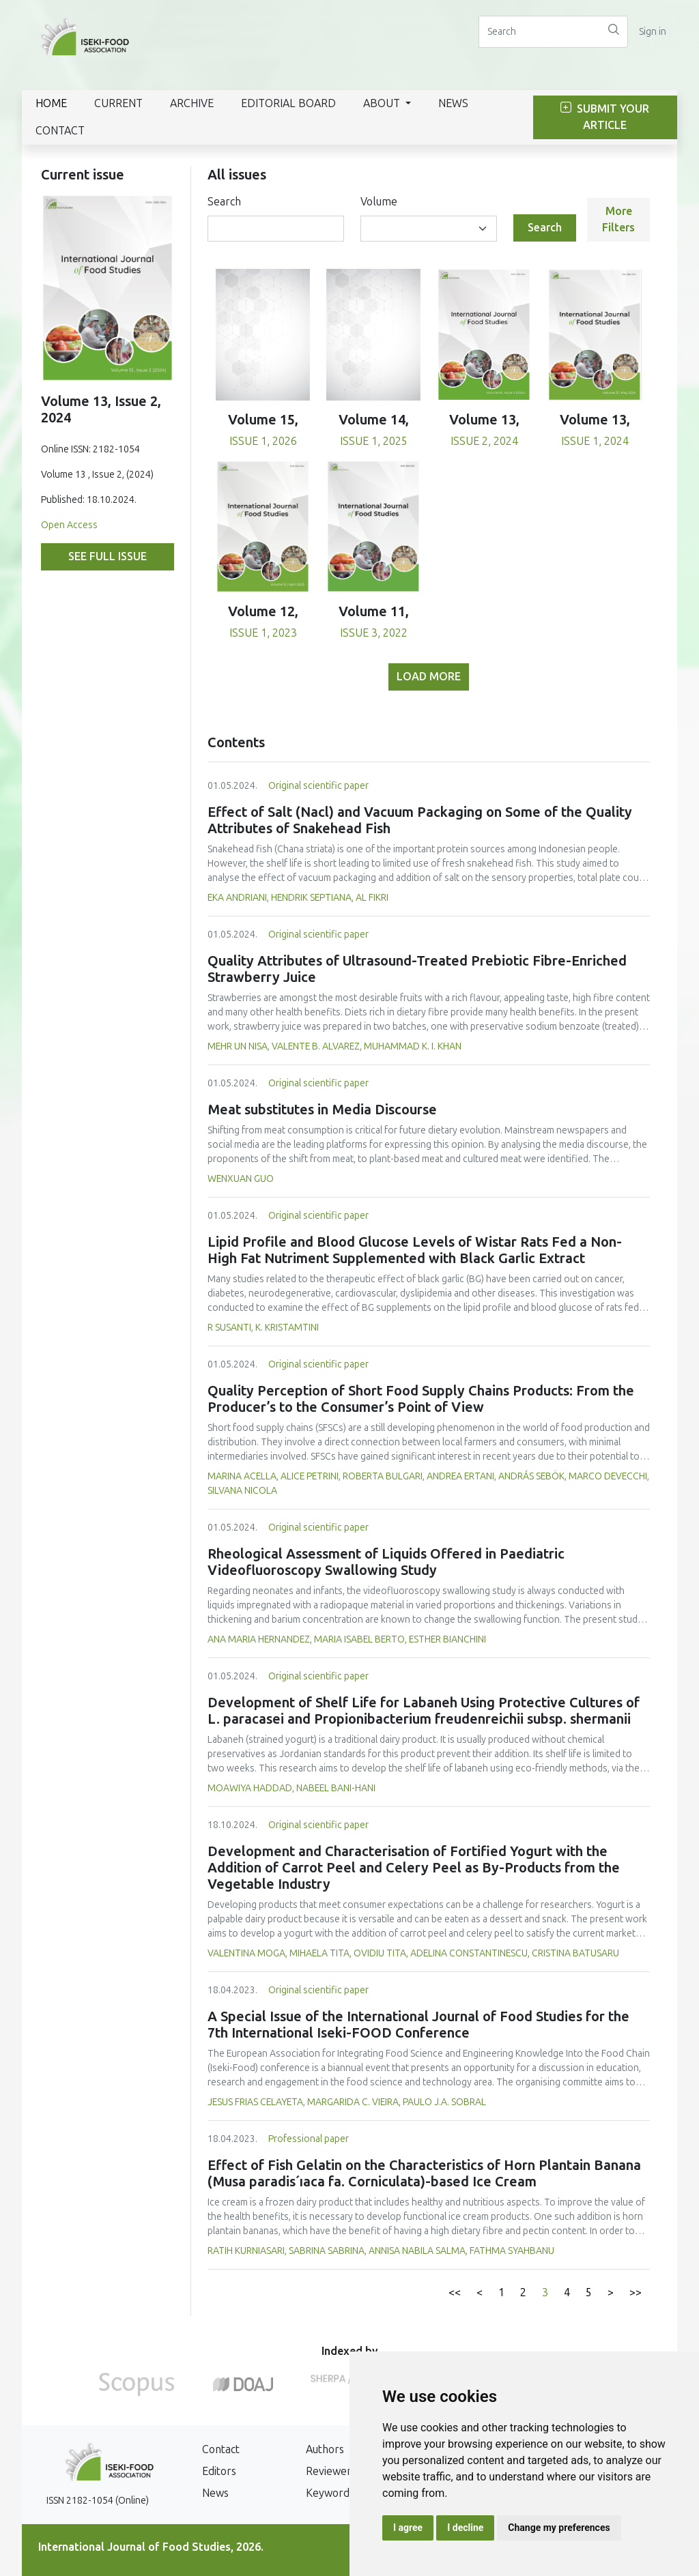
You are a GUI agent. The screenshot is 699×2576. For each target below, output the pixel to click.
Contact (60, 130)
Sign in (652, 32)
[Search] (539, 32)
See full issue (107, 556)
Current (118, 103)
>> (635, 2292)
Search (224, 201)
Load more (429, 676)
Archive (192, 103)
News (453, 103)
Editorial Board (288, 103)
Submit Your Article (604, 117)
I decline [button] (465, 2527)
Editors (219, 2471)
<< (454, 2292)
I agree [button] (408, 2527)
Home (51, 103)
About (383, 103)
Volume (378, 201)
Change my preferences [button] (559, 2527)
